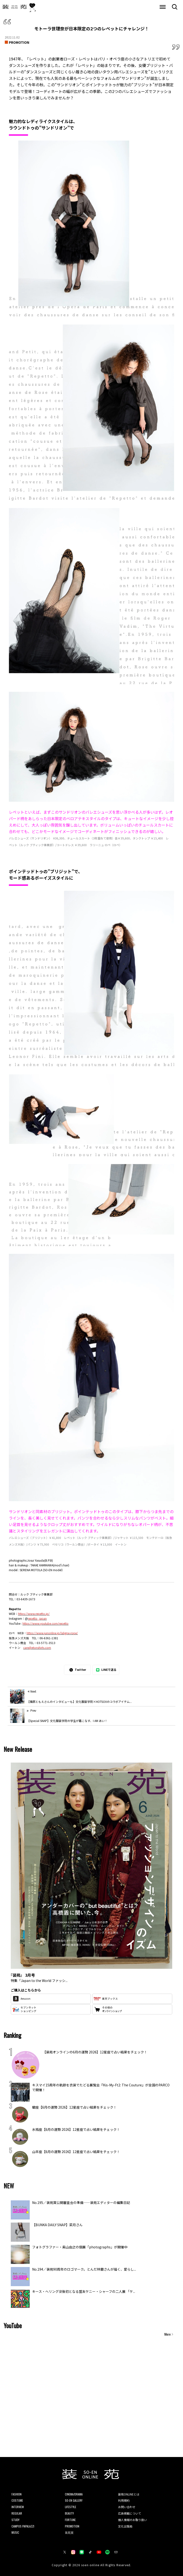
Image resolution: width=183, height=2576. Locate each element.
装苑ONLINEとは (128, 2494)
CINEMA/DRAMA (74, 2494)
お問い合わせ (126, 2507)
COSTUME (17, 2500)
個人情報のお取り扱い (132, 2520)
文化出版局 (125, 2526)
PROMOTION (19, 42)
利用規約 (124, 2500)
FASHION (16, 2494)
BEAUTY (69, 2513)
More (167, 2334)
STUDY (15, 2520)
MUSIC (15, 2532)
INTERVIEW (17, 2507)
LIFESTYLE (70, 2507)
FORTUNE (70, 2520)
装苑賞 (69, 2532)
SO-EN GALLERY (73, 2500)
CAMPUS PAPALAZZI (22, 2526)
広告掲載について (129, 2513)
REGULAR (16, 2513)
